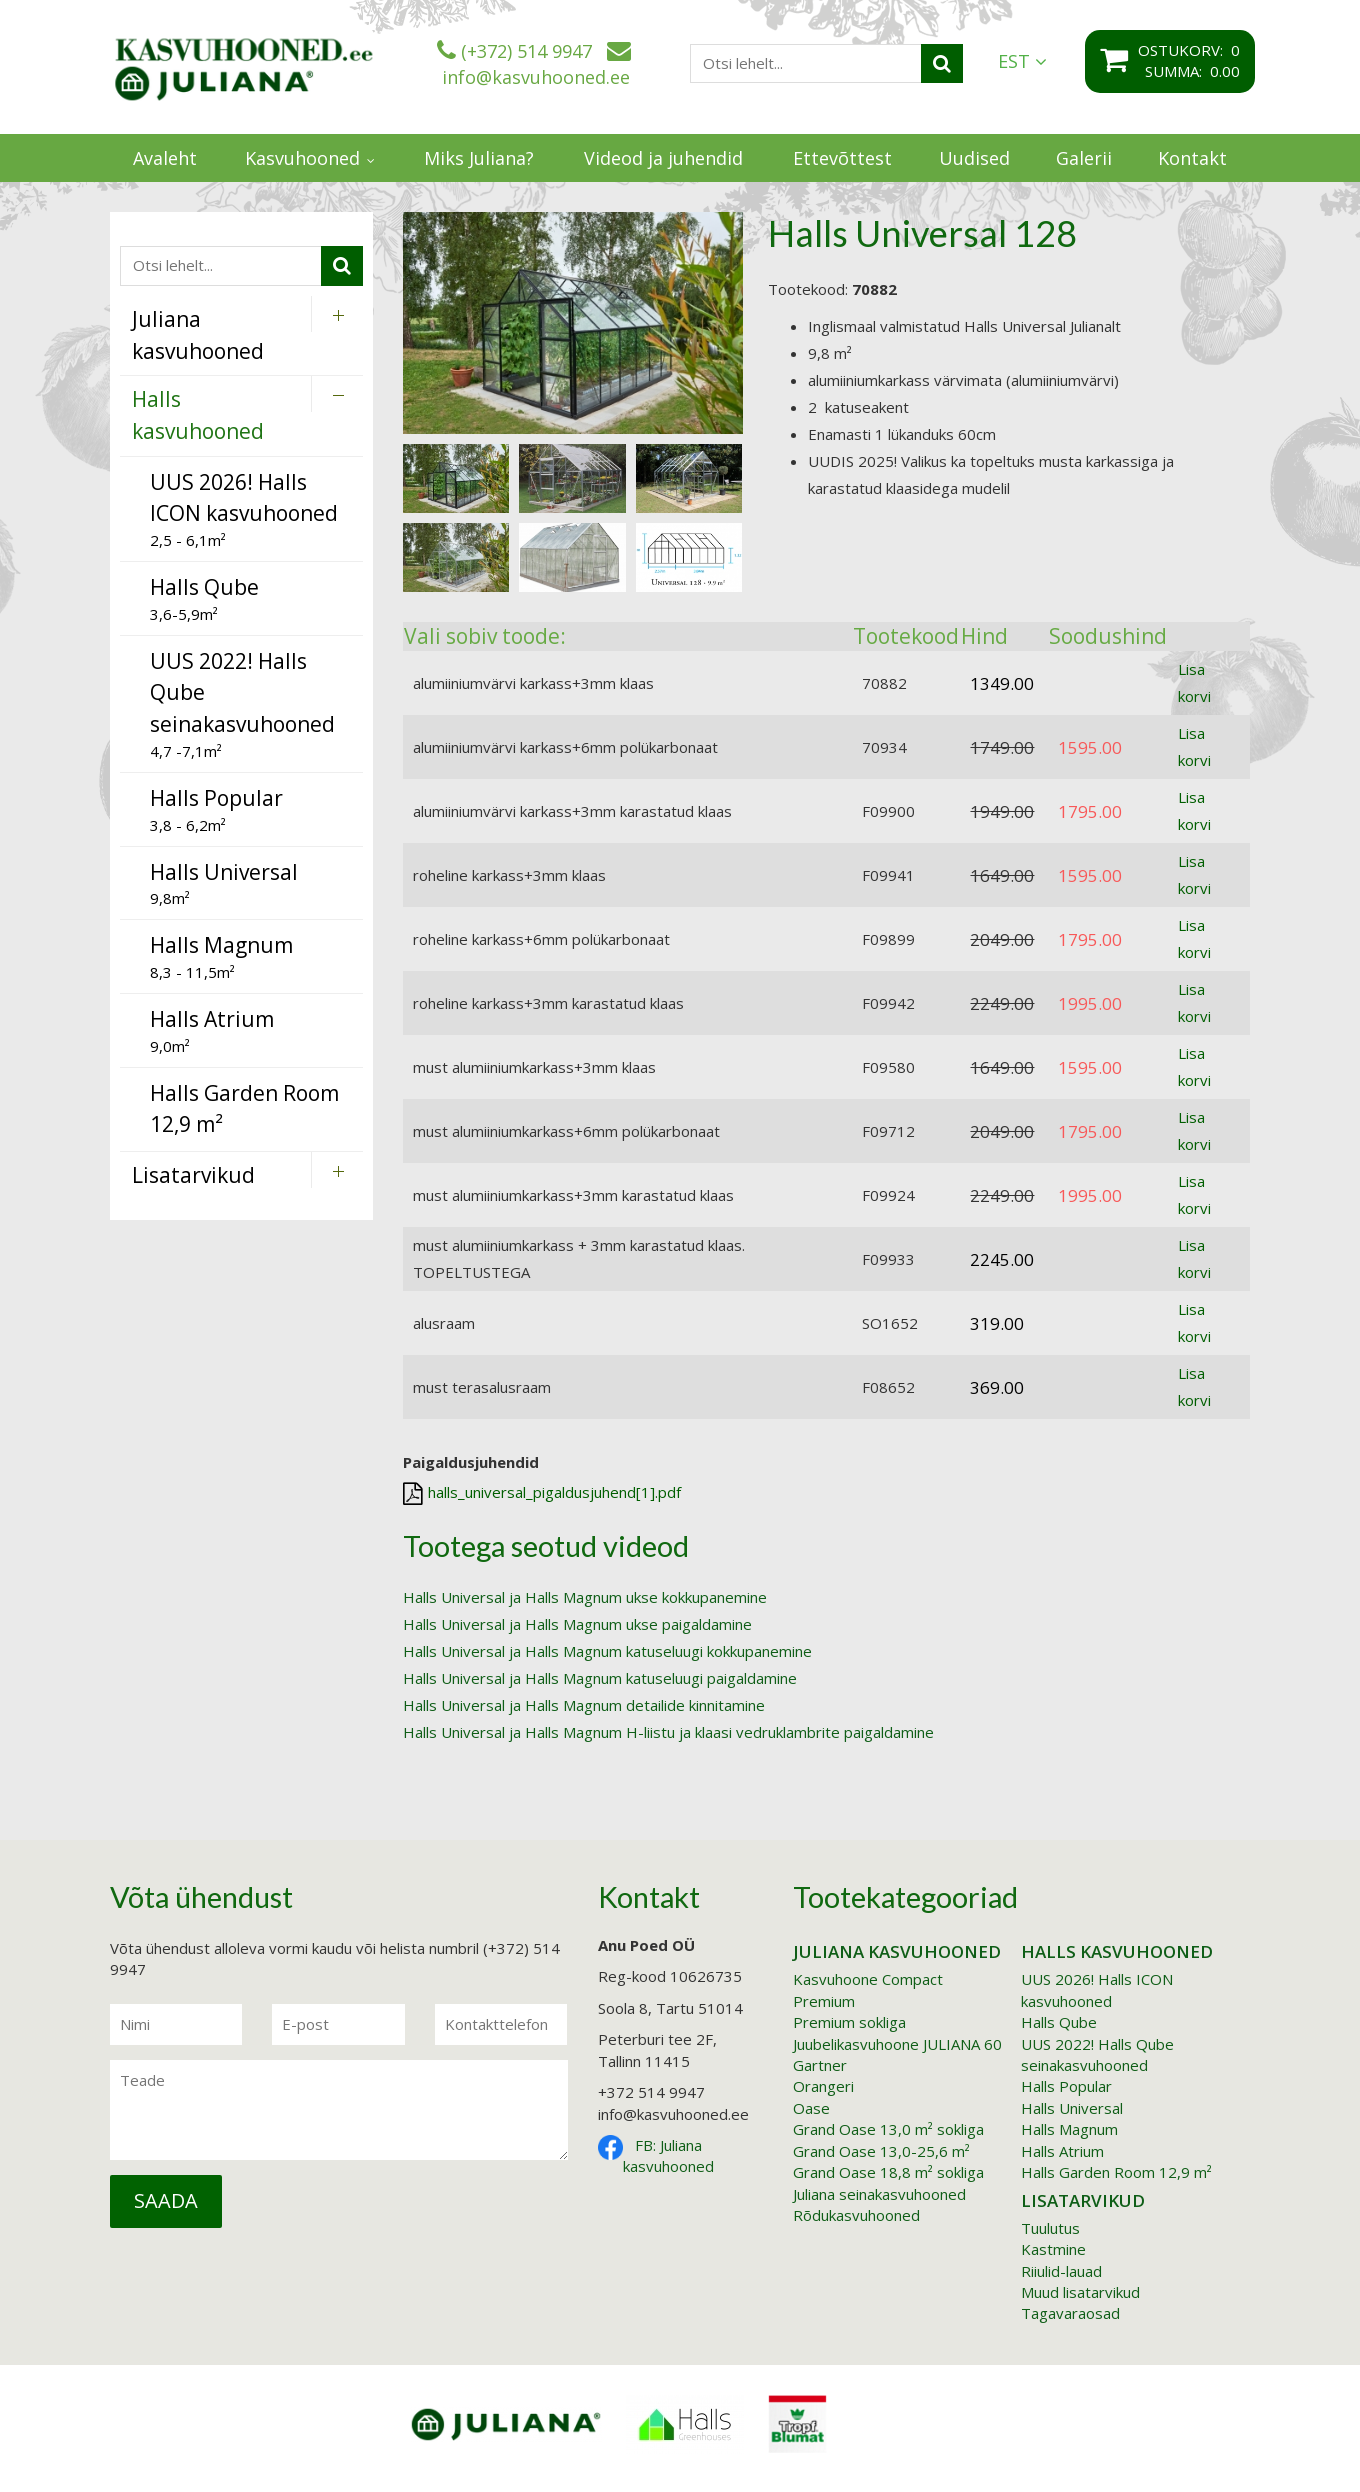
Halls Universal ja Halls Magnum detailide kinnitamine (584, 1705)
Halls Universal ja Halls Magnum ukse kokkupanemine (585, 1597)
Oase (811, 2108)
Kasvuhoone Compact (868, 1979)
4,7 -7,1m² (242, 704)
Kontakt (1192, 158)
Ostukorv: (1184, 50)
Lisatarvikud (1083, 2200)
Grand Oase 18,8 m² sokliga (888, 2172)
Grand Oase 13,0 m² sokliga (888, 2129)
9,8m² (224, 883)
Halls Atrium (1062, 2151)
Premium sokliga (849, 2022)
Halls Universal (1072, 2108)
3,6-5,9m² (204, 598)
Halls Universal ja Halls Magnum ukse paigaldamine (577, 1624)
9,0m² (212, 1030)
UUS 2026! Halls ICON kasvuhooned (1097, 1989)
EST (1022, 61)
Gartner (820, 2065)
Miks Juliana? (479, 158)
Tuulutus (1050, 2228)
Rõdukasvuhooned (856, 2215)
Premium (824, 2001)
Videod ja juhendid (663, 158)
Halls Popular (1066, 2086)
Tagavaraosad (1070, 2313)
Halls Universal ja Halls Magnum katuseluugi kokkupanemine (607, 1651)
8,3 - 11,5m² (221, 956)
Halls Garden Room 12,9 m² (1116, 2172)
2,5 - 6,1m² (244, 509)
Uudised (974, 158)
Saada (166, 2200)
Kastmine (1053, 2249)
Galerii (1084, 158)
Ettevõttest (842, 158)
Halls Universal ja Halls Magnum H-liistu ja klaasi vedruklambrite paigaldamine (668, 1732)
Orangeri (823, 2086)
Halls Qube (1059, 2022)
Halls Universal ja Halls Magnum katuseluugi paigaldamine (600, 1678)
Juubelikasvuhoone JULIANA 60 (897, 2044)
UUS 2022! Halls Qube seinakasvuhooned (1097, 2054)
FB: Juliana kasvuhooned (668, 2155)
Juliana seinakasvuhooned (879, 2194)
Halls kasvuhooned (1117, 1951)
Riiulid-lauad (1061, 2271)
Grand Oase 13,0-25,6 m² (881, 2151)
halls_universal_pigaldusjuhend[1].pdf (542, 1493)
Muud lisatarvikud (1080, 2292)
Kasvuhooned (302, 158)
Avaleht (165, 158)
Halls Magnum (1069, 2129)
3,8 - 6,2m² (216, 809)
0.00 (1225, 71)
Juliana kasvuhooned (897, 1951)
